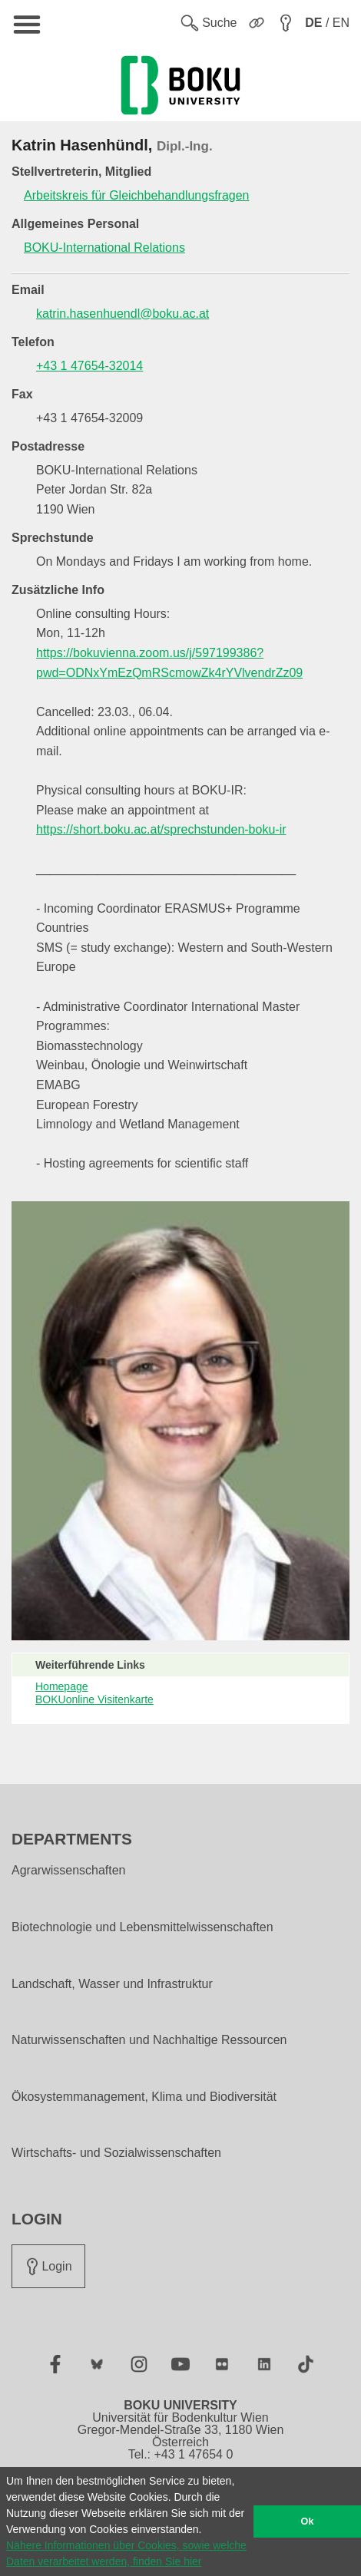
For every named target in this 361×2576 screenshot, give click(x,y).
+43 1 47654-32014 (89, 365)
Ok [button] (307, 2521)
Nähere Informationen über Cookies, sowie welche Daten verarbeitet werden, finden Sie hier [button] (126, 2553)
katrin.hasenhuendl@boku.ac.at (122, 313)
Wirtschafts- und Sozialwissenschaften (116, 2153)
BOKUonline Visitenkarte (94, 1699)
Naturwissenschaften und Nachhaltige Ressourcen (149, 2040)
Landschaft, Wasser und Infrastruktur (112, 1984)
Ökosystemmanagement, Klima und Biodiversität (144, 2097)
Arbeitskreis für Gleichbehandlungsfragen (137, 195)
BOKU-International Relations (104, 247)
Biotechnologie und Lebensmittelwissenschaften (142, 1927)
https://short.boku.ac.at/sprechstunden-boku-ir (161, 829)
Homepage (61, 1686)
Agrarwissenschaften (69, 1870)
